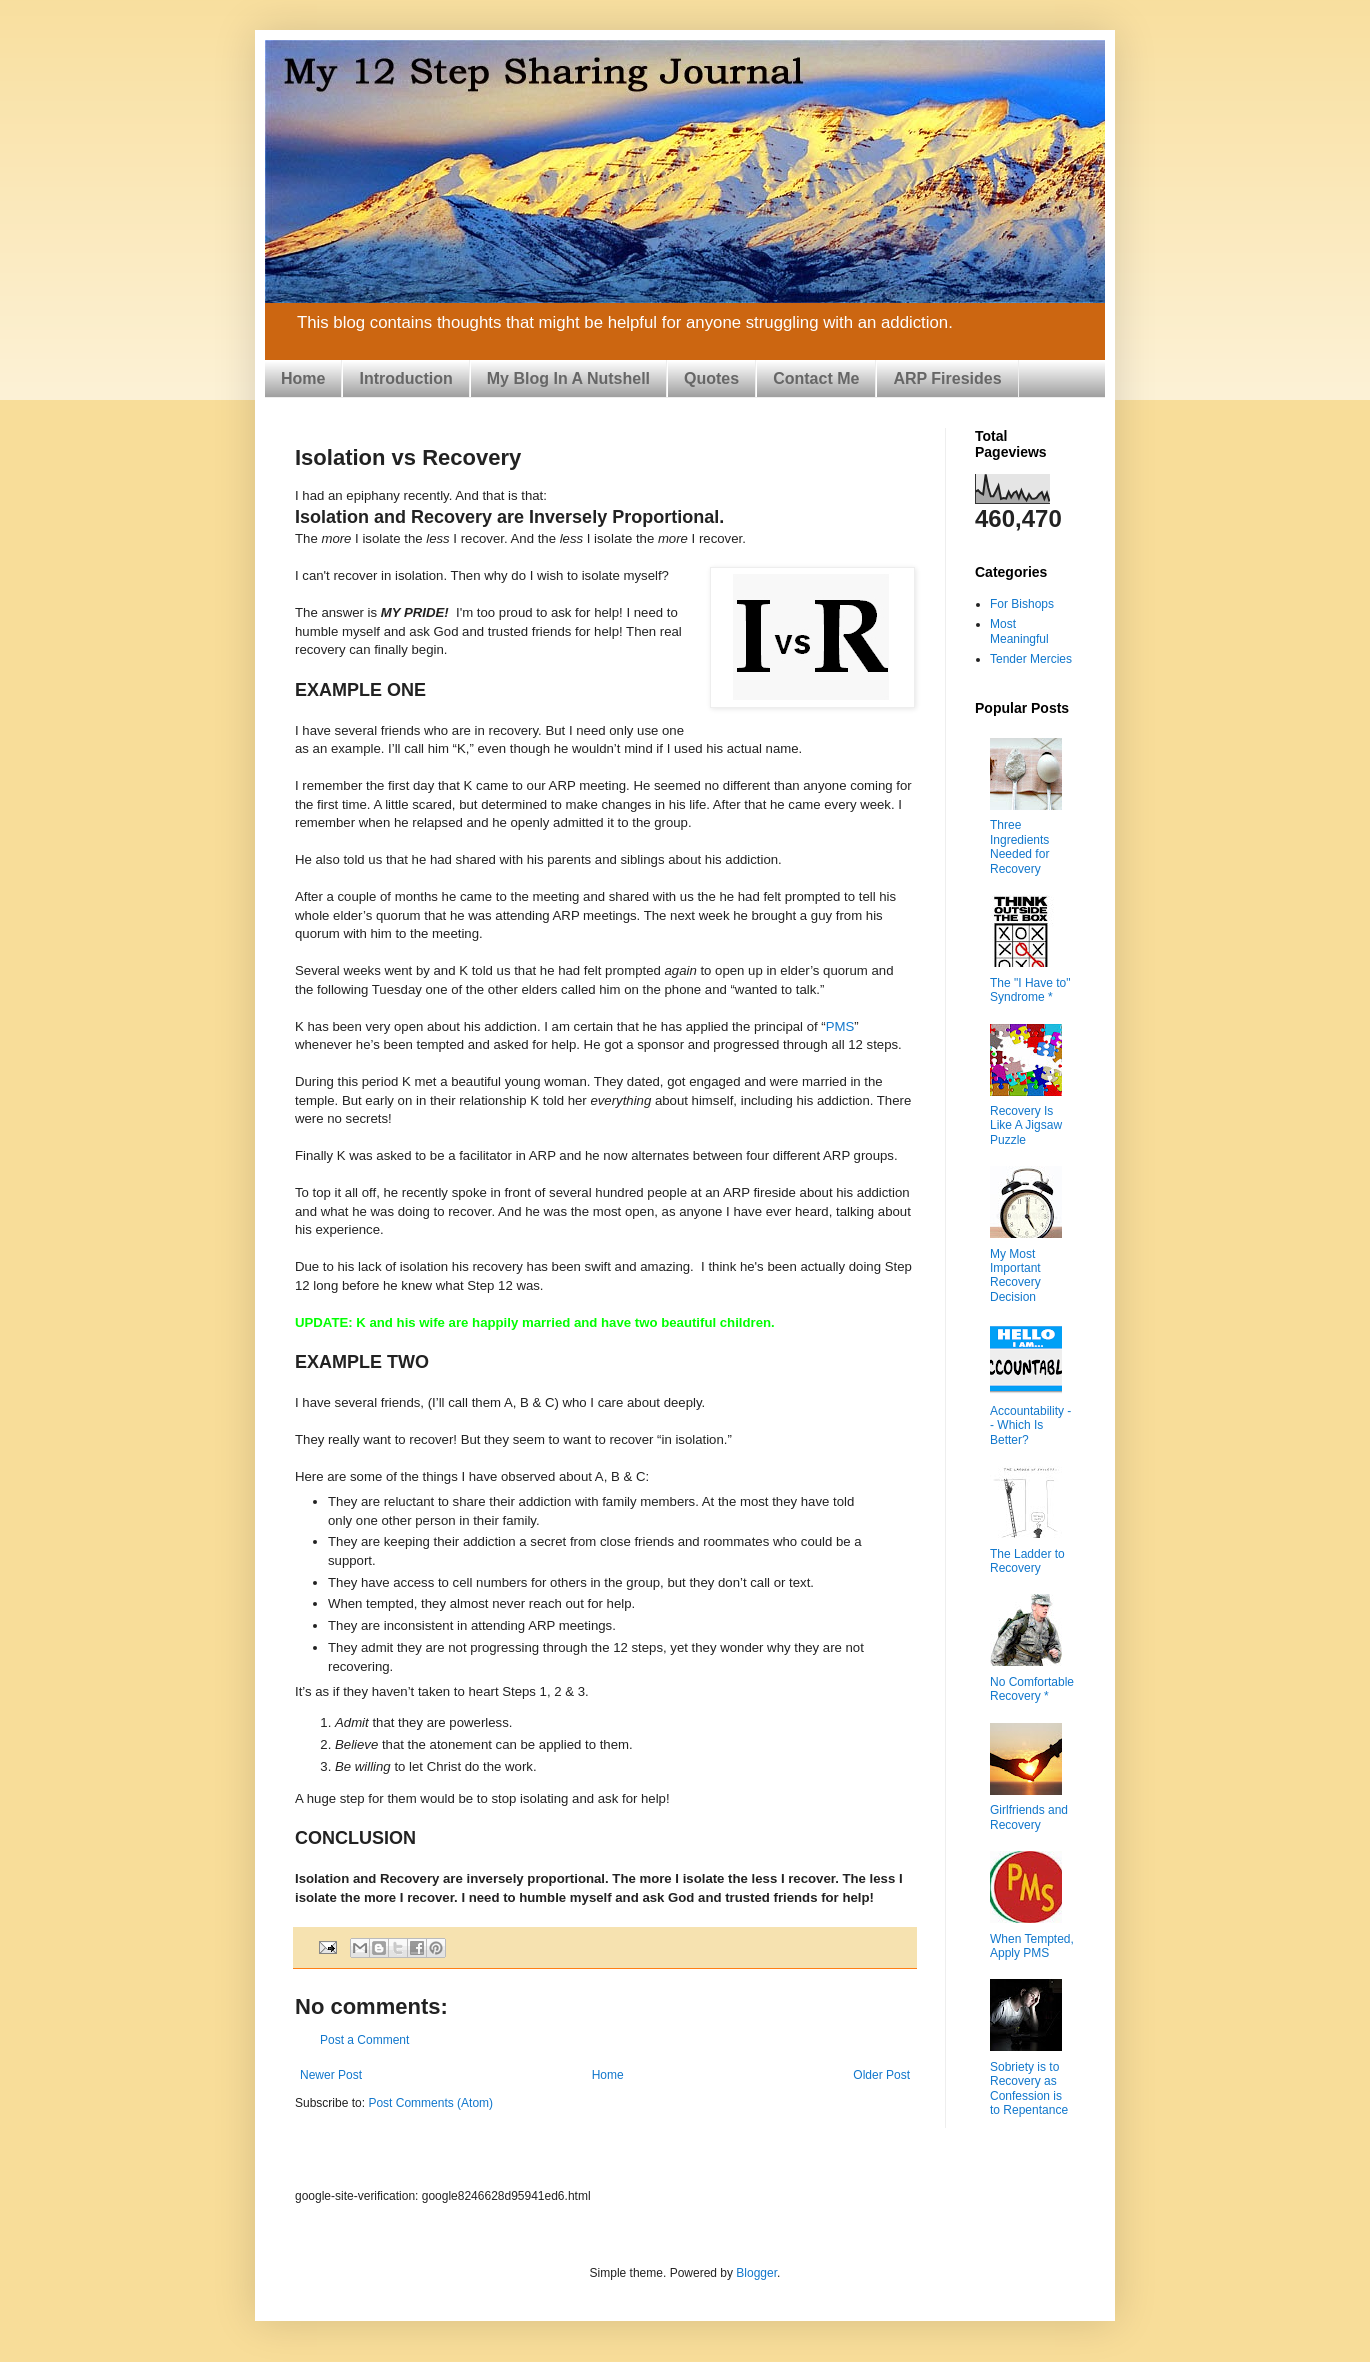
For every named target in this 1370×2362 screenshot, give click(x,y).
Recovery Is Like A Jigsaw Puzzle (1026, 1125)
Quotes (711, 378)
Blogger (756, 2273)
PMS (840, 1026)
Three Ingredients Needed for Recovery (1019, 846)
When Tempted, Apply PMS (1032, 1946)
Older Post (881, 2075)
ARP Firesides (947, 378)
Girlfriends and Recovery (1029, 1817)
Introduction (405, 378)
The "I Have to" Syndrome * (1030, 990)
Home (303, 378)
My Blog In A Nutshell (568, 378)
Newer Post (331, 2075)
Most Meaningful (1019, 631)
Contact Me (816, 378)
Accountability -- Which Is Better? (1030, 1425)
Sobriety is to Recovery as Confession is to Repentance (1029, 2088)
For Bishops (1022, 604)
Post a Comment (364, 2040)
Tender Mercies (1031, 659)
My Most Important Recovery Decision (1015, 1275)
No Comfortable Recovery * (1032, 1689)
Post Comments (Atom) (430, 2103)
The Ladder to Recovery (1027, 1561)
